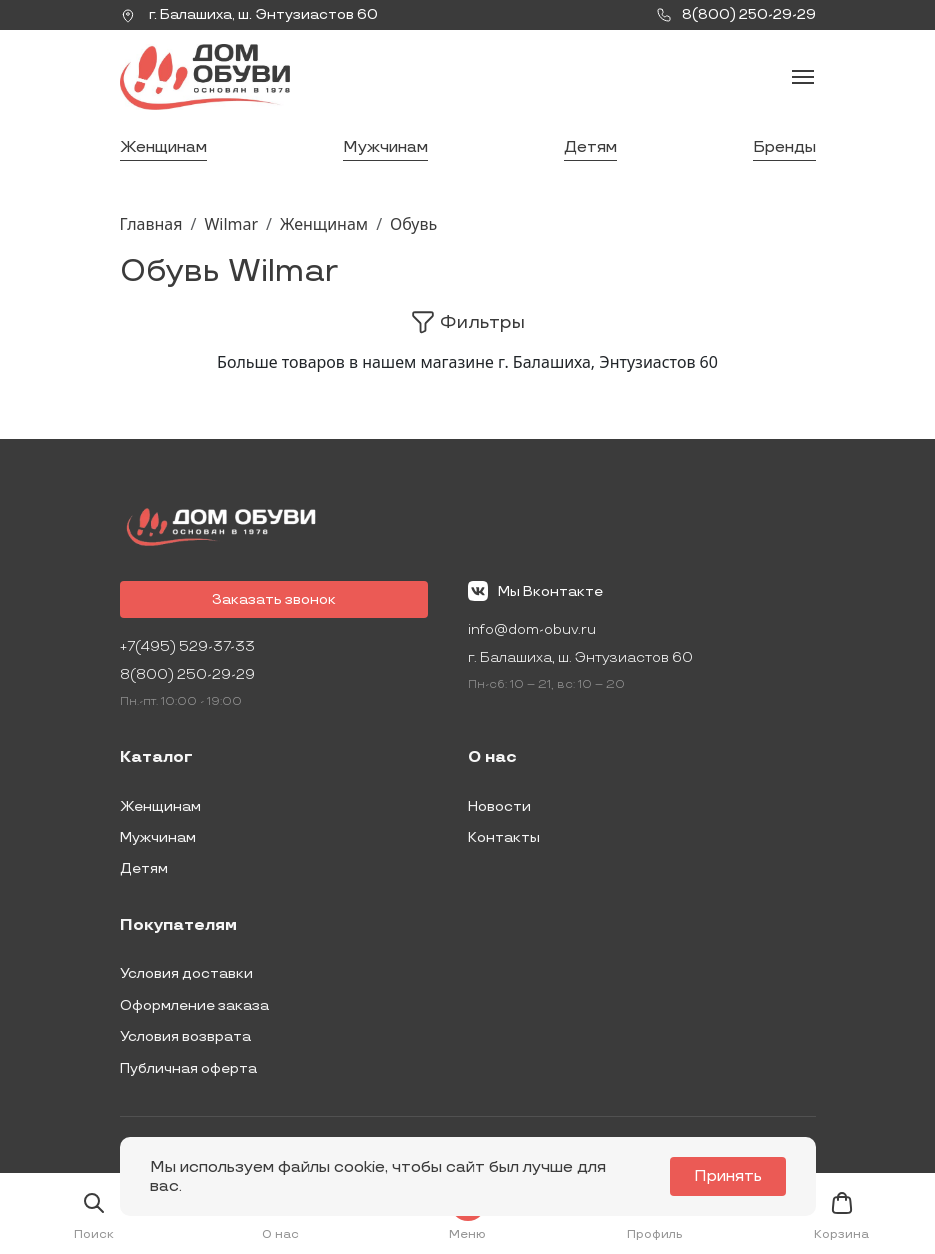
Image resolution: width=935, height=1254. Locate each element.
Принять (728, 1176)
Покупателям (178, 926)
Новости (499, 806)
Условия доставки (186, 973)
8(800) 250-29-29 (187, 674)
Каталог (156, 758)
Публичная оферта (188, 1068)
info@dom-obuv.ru (532, 629)
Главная (151, 224)
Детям (590, 147)
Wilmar (231, 224)
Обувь (413, 224)
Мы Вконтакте (535, 591)
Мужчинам (385, 147)
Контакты (504, 837)
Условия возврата (185, 1036)
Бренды (784, 147)
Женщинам (163, 147)
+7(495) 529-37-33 (187, 646)
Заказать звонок (274, 599)
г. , (249, 15)
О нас (492, 758)
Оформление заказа (194, 1005)
